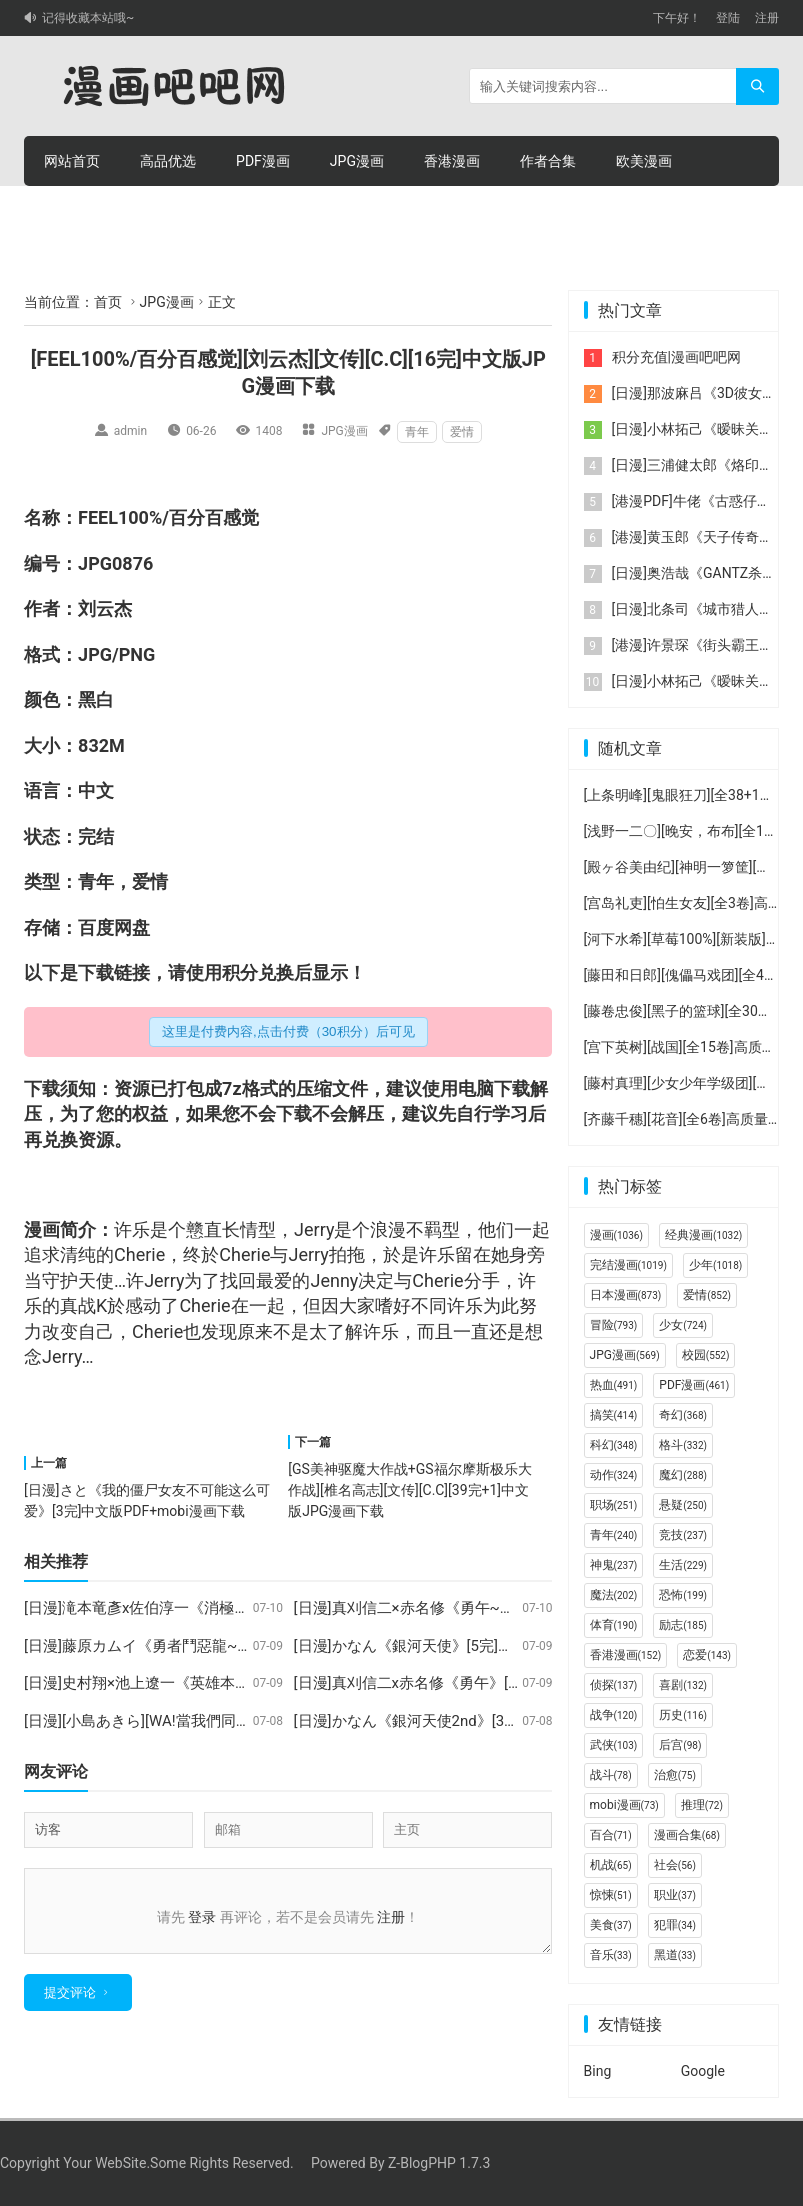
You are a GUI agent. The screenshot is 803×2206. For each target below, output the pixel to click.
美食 (611, 1925)
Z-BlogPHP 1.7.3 (439, 2163)
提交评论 (70, 2004)
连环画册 (72, 211)
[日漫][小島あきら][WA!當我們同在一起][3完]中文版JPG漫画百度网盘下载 (266, 1721)
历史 (683, 1715)
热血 (614, 1385)
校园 (706, 1355)
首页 (108, 302)
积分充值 (264, 211)
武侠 (614, 1745)
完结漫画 (628, 1265)
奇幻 (683, 1415)
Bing (598, 2071)
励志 (683, 1625)
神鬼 (614, 1565)
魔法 (614, 1595)
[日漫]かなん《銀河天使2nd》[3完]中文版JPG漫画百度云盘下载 (505, 1721)
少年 (715, 1265)
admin (130, 431)
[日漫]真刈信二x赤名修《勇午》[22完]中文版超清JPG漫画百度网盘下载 (530, 1683)
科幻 (614, 1445)
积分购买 (168, 211)
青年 (417, 432)
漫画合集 (687, 1835)
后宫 (680, 1745)
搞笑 (614, 1415)
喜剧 (683, 1685)
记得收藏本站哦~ (88, 18)
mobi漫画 (624, 1805)
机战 (611, 1865)
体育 (614, 1625)
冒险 (614, 1325)
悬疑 (683, 1505)
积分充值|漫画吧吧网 (676, 357)
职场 (614, 1505)
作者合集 (548, 161)
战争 (614, 1715)
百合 (611, 1835)
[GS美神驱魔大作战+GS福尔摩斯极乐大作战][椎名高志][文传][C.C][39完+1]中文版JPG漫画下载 (409, 1490)
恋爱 (707, 1655)
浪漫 (388, 1229)
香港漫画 (452, 161)
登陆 (728, 18)
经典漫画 (703, 1235)
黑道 (675, 1955)
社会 (675, 1865)
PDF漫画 (263, 161)
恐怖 (683, 1595)
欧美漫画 (644, 161)
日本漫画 (626, 1295)
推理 (702, 1805)
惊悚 (611, 1895)
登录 (202, 1917)
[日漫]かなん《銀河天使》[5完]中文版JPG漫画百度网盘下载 (492, 1646)
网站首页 (72, 161)
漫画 (42, 1229)
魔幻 (683, 1475)
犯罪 (675, 1925)
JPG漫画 (357, 161)
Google (703, 2071)
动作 (614, 1475)
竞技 (683, 1535)
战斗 (611, 1775)
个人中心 (360, 211)
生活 (683, 1565)
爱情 (462, 432)
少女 (683, 1325)
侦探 (614, 1685)
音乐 (611, 1955)
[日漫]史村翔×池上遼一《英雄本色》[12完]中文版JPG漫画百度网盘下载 (261, 1683)
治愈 (675, 1775)
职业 (675, 1895)
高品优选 (168, 161)
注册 (767, 18)
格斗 (683, 1445)
